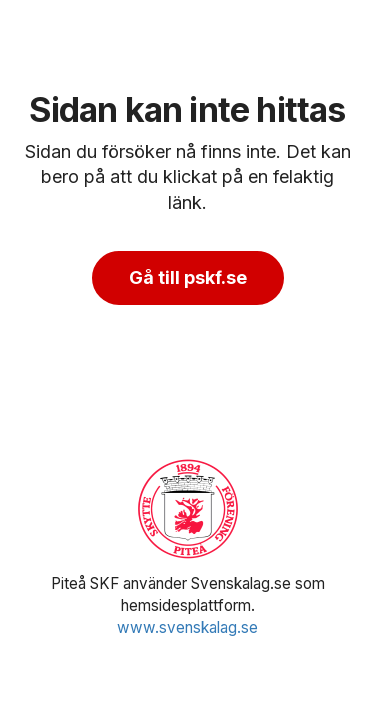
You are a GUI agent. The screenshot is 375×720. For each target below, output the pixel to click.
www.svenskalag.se (187, 627)
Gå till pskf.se (188, 277)
